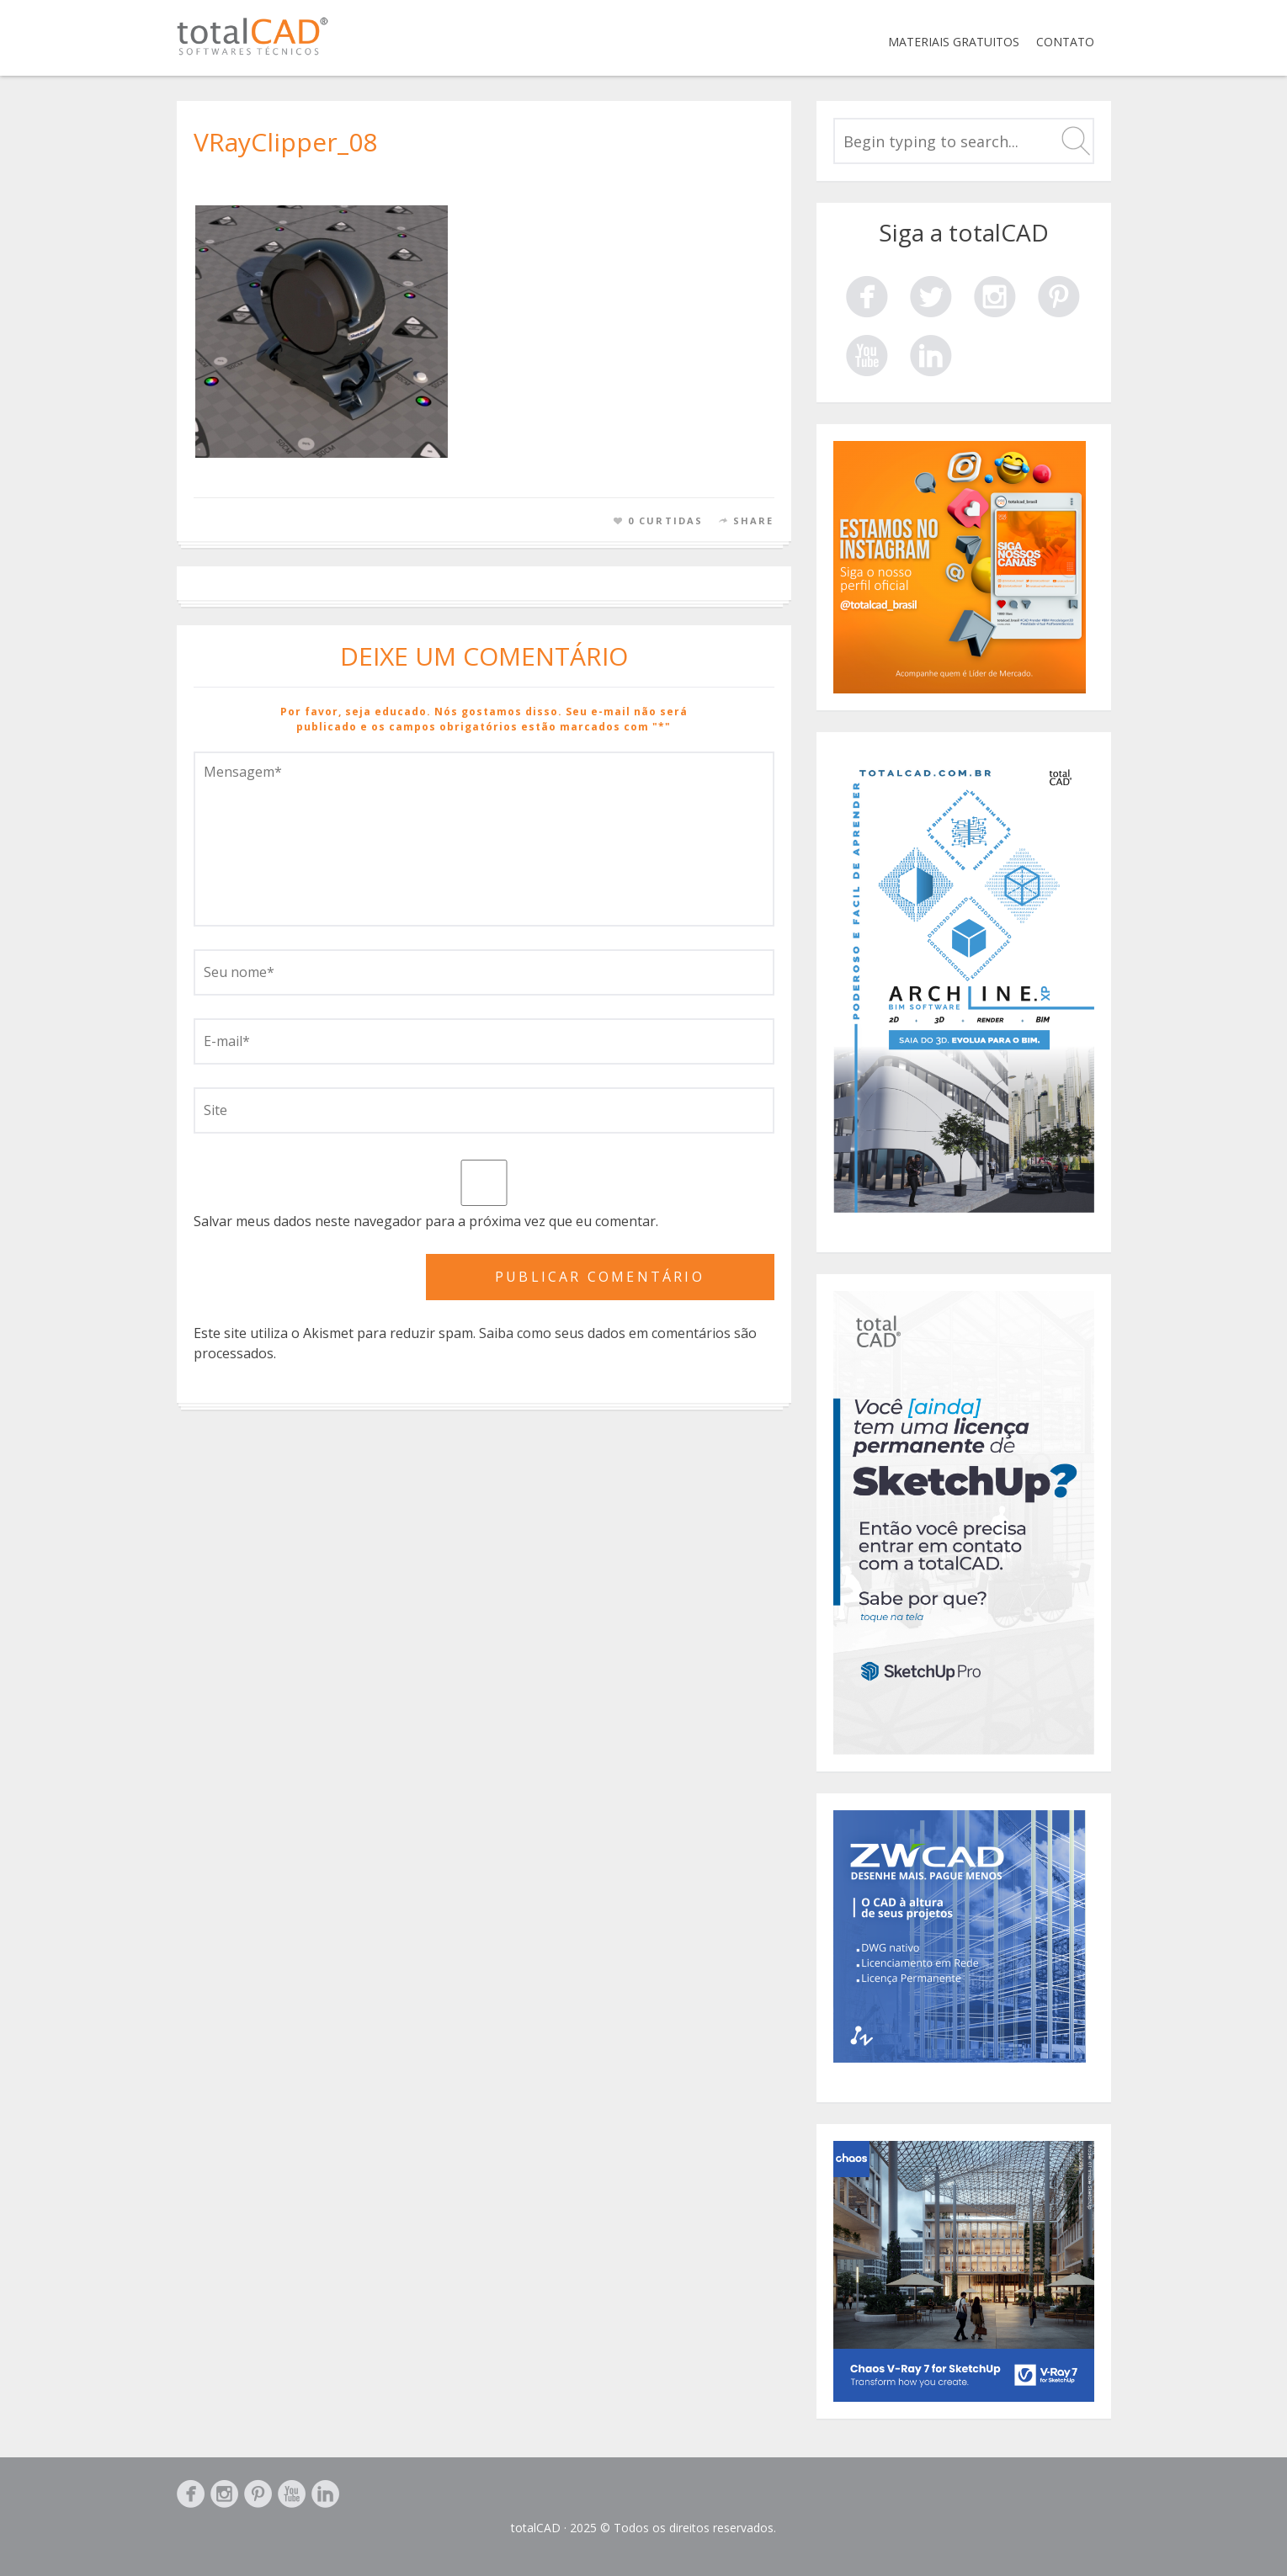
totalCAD (536, 2528)
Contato (1065, 42)
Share (753, 520)
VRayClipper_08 (285, 142)
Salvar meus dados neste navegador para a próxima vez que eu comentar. (426, 1221)
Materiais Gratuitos (953, 42)
